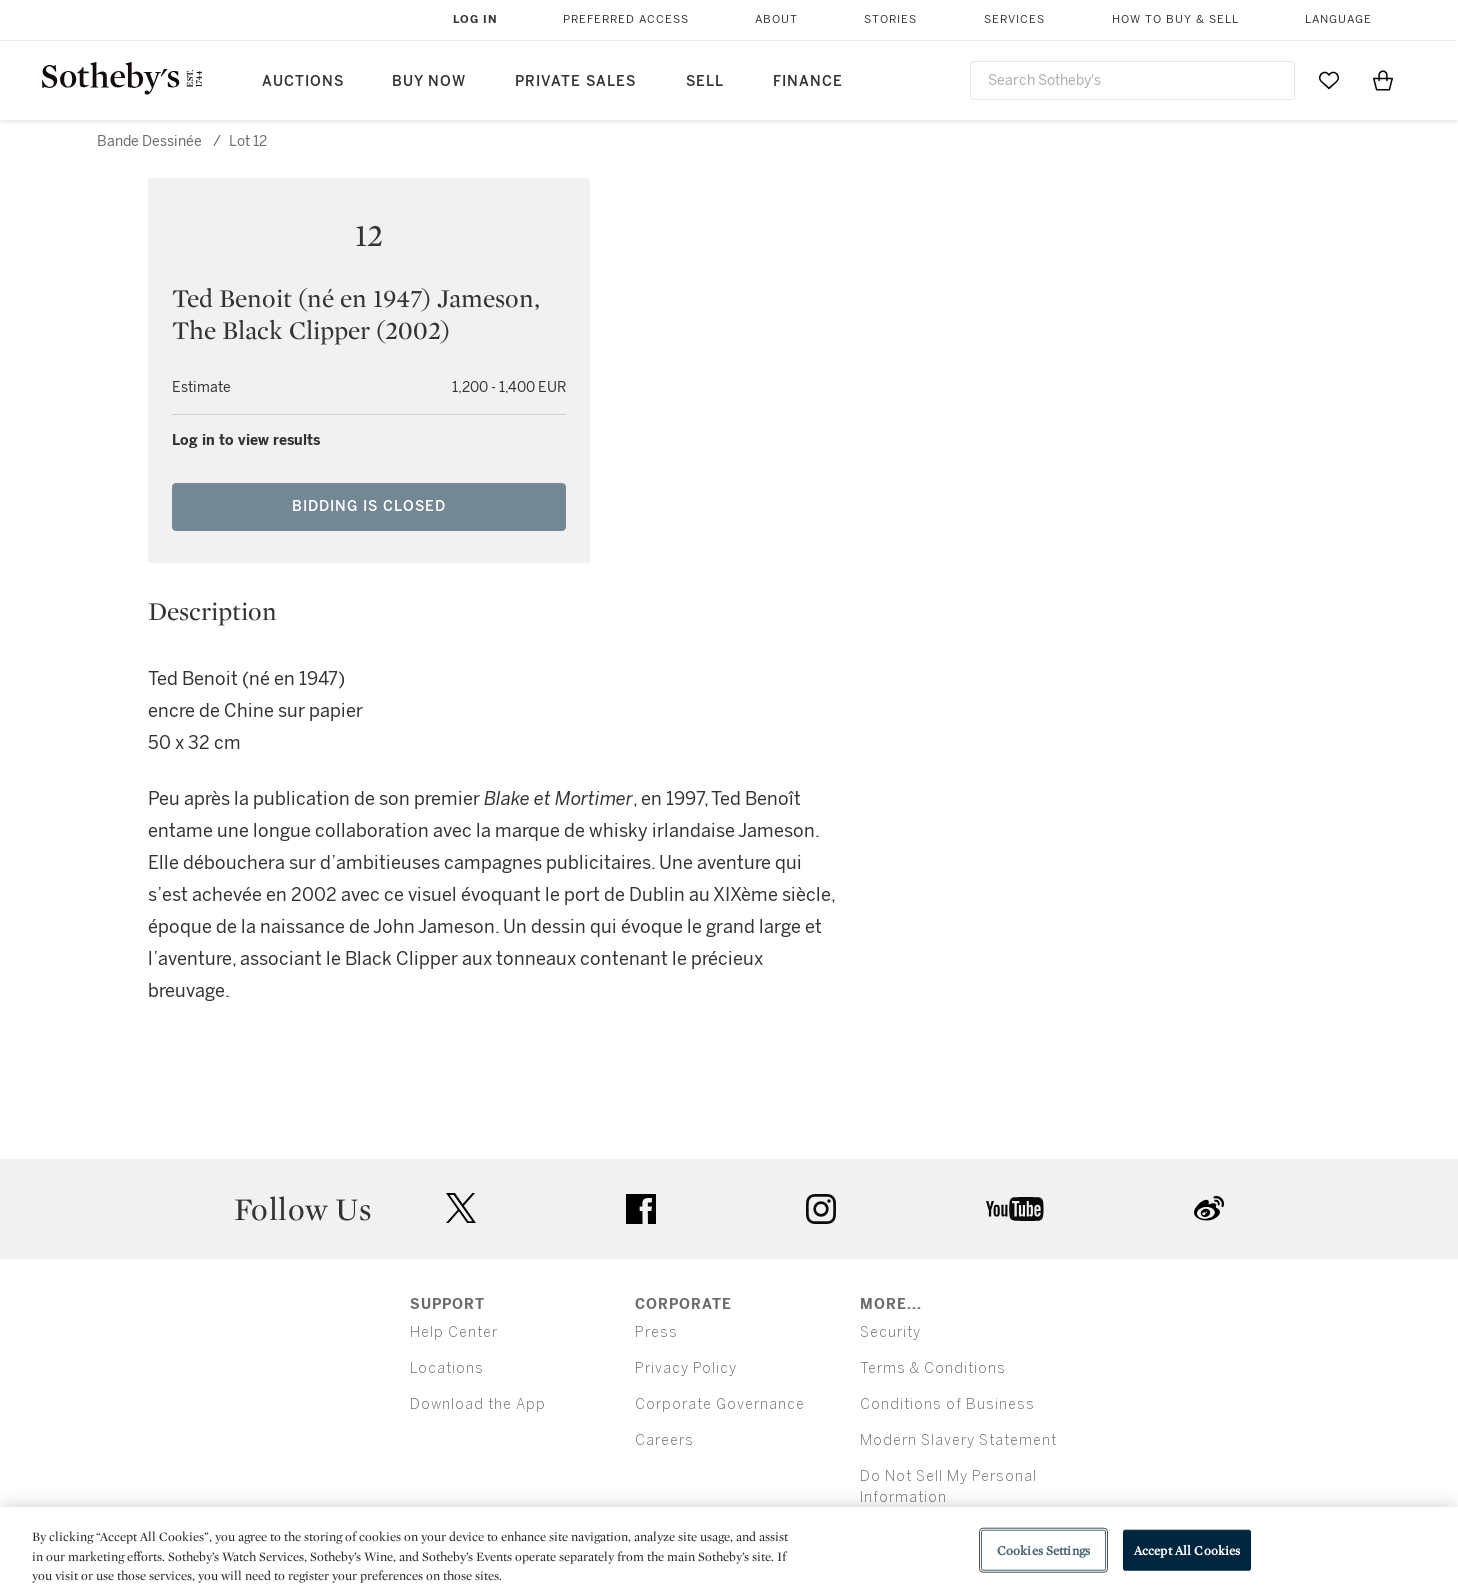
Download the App (478, 1404)
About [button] (776, 19)
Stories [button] (890, 19)
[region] (729, 1551)
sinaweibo (1209, 1208)
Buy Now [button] (429, 81)
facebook (641, 1209)
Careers (664, 1440)
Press (656, 1332)
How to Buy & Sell (1175, 19)
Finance (808, 81)
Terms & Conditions (933, 1368)
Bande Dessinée (149, 141)
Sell (705, 81)
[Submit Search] (1272, 80)
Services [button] (1014, 19)
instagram (821, 1209)
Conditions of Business (947, 1404)
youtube (1015, 1209)
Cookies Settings (1043, 1549)
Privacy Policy (686, 1368)
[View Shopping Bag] (1383, 80)
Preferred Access (626, 19)
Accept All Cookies (1187, 1549)
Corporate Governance (720, 1404)
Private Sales (575, 81)
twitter (461, 1208)
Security (890, 1332)
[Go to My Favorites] (1329, 80)
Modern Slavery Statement (958, 1440)
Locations (447, 1368)
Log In (475, 19)
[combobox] (1132, 80)
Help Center (454, 1332)
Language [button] (1338, 19)
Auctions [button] (303, 81)
